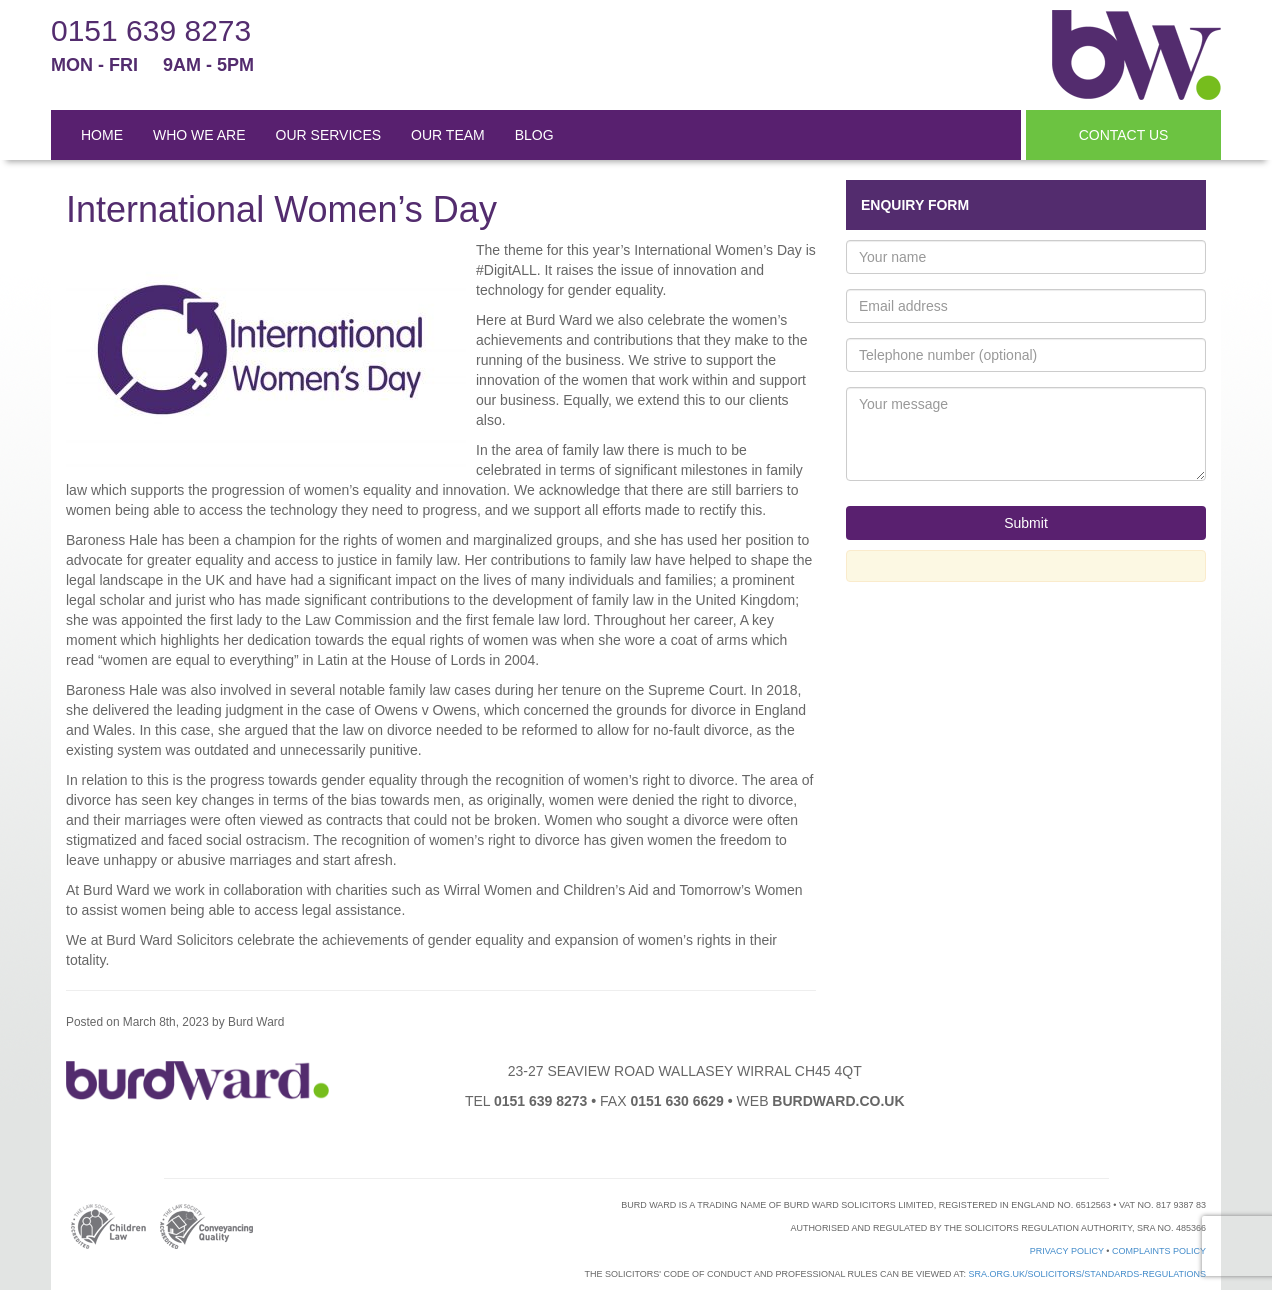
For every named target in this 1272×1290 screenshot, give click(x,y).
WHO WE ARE (199, 135)
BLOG (534, 135)
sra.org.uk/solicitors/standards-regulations (1087, 1274)
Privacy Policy (1067, 1251)
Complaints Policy (1159, 1251)
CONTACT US (1124, 135)
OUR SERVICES (329, 135)
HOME (102, 135)
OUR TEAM (448, 135)
